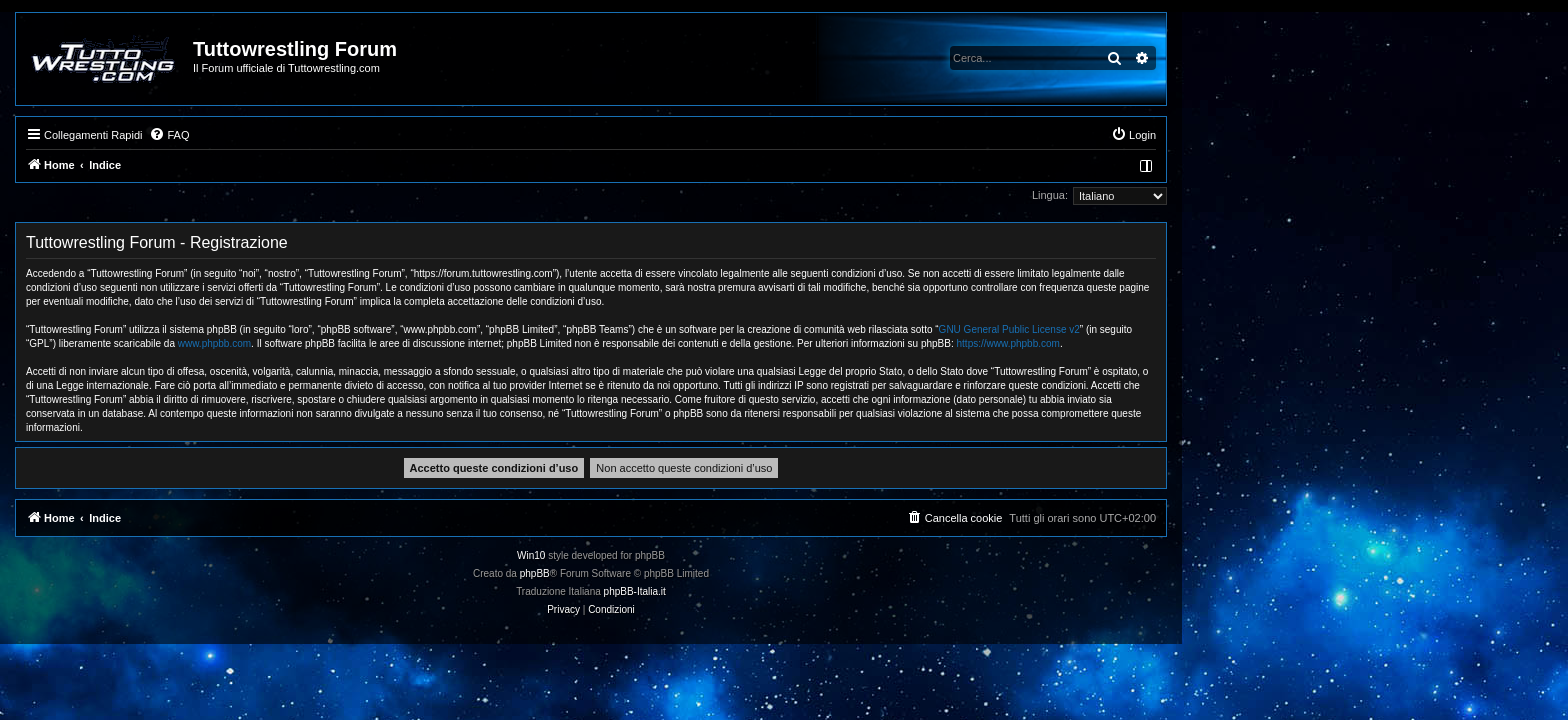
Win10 (724, 555)
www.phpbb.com (407, 343)
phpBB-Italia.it (828, 591)
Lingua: (1243, 195)
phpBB (728, 573)
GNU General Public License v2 (1202, 329)
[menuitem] (362, 135)
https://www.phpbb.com (1201, 343)
